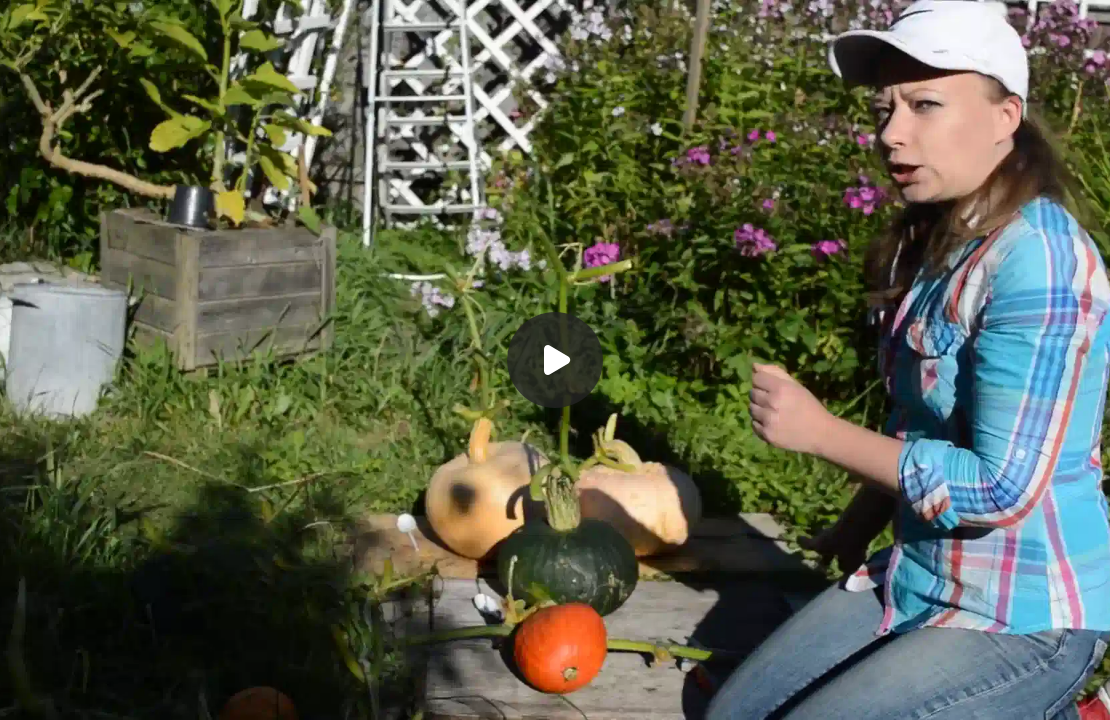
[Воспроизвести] (555, 360)
